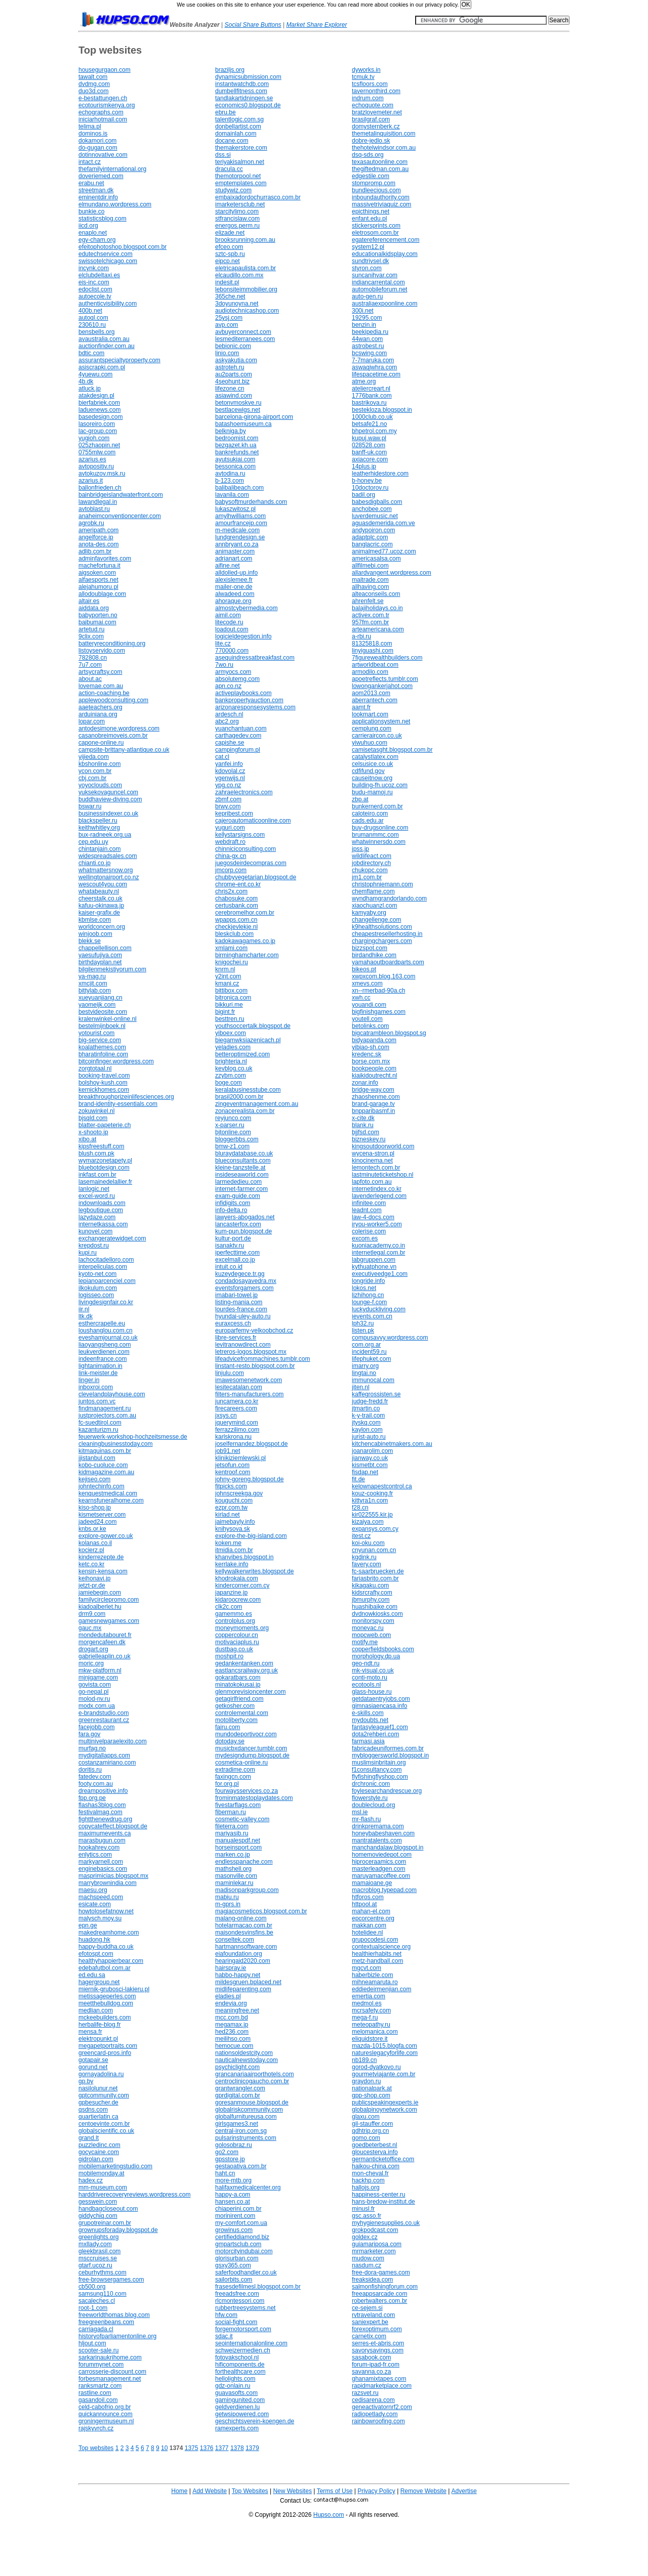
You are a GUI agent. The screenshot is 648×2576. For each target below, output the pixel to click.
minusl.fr (363, 2208)
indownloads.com (102, 1203)
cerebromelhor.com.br (244, 912)
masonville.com (236, 1875)
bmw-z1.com (232, 1146)
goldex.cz (365, 2237)
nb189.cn (364, 2060)
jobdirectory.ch (371, 863)
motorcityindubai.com (243, 2251)
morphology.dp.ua (376, 1656)
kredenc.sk (366, 1054)
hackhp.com (368, 2180)
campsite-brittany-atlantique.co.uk (123, 749)
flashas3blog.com (102, 1805)
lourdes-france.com (241, 1309)
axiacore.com (370, 459)
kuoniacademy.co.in (378, 1245)
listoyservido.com (101, 650)
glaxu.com (366, 2116)
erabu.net (91, 183)
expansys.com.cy (375, 1528)
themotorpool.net (238, 176)
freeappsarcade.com (379, 2293)
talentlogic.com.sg (239, 119)
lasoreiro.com (96, 423)
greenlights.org (98, 2237)
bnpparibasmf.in (373, 1110)
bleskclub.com (234, 933)
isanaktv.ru (229, 1245)
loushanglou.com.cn (105, 1330)
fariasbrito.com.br (375, 1578)
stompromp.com (373, 183)
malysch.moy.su (100, 1918)
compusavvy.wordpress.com (390, 1337)
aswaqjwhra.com (374, 367)
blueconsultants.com (242, 1160)
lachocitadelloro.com (106, 1259)
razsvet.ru (365, 2392)
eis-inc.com (93, 282)
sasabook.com (371, 2357)
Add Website (209, 2491)
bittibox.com (231, 990)
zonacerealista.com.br (244, 1110)
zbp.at (360, 799)
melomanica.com (375, 2031)
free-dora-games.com (381, 2272)
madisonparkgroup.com (246, 1890)
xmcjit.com (92, 983)
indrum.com (368, 98)
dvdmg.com (94, 84)
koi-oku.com (368, 1543)
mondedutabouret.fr (105, 1635)
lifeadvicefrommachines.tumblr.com (262, 1358)
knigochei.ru (231, 962)
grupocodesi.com (375, 1939)
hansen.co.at (232, 2201)
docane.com (231, 140)
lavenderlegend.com (379, 1195)
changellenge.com (376, 919)
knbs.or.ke (92, 1528)
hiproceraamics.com (379, 1861)
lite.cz (223, 643)
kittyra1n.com (370, 1500)
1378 (237, 2448)
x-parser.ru (229, 1125)
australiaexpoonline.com (384, 303)
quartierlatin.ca (98, 2116)
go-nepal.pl (93, 1691)
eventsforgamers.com (244, 1288)
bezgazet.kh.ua (235, 445)
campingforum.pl (237, 749)
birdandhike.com (374, 955)
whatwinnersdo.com (379, 841)
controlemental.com (241, 1712)
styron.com (367, 268)
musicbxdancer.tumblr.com (251, 1748)
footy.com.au (95, 1783)
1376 (207, 2448)
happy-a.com (232, 2194)
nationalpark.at (372, 2088)
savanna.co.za (371, 2371)
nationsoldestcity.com (244, 2052)
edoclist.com (95, 289)
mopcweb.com (371, 1635)
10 (164, 2448)
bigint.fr (225, 1011)
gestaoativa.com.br (240, 2166)
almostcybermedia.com (246, 608)
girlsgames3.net (236, 2123)
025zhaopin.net (99, 445)
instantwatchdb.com (242, 84)
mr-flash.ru (366, 1819)
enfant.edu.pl (369, 218)
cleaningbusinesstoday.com (115, 1443)
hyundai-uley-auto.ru (242, 1316)
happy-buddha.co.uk (106, 1946)
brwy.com (227, 806)
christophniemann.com (382, 884)
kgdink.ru (364, 1557)
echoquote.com (372, 105)
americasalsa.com (376, 558)
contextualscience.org (381, 1946)
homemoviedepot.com (382, 1854)
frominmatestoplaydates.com (254, 1797)
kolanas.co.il (95, 1543)
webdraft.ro (230, 841)
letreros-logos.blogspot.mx (251, 1351)
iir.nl (83, 1309)
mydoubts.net (370, 1720)
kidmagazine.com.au (106, 1472)
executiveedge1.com (380, 1273)
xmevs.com (367, 983)
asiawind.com (233, 395)
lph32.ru (363, 1323)
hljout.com (92, 2343)
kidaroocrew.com (238, 1599)
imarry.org (365, 1365)
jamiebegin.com (99, 1592)
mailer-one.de (233, 586)
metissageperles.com (107, 1996)
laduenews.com (99, 409)
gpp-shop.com (371, 2095)
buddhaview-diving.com (110, 799)
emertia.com (368, 1996)
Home (179, 2491)
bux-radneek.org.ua (104, 834)
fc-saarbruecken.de (378, 1571)
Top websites (95, 2448)
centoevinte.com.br (104, 2123)
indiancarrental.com (378, 282)
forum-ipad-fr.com (375, 2364)
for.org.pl (227, 1783)
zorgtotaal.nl (94, 1068)
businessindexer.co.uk (108, 813)
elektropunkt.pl (98, 2038)
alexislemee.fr (234, 579)
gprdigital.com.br (237, 2095)
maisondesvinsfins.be (244, 1932)
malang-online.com (240, 1918)
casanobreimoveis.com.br (113, 735)
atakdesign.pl (96, 395)
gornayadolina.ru (101, 2074)
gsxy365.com (233, 2265)
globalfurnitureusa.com (245, 2116)
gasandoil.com (97, 2399)
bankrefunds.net (237, 452)
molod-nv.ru (94, 1698)
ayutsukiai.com (235, 459)
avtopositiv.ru (96, 466)
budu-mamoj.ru (372, 792)
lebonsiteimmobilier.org (246, 289)
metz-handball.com (377, 1960)
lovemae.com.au (100, 686)
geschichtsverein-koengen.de (254, 2421)
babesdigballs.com (377, 501)
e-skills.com (368, 1712)
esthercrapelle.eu (101, 1323)
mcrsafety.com (371, 2010)
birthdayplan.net (100, 962)
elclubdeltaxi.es (99, 275)
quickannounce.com (105, 2414)
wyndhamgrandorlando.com (389, 898)
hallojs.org (366, 2187)
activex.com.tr (370, 615)
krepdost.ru (93, 1245)
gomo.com (366, 2137)
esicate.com (94, 1904)
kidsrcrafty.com (372, 1592)
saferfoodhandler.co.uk (245, 2272)
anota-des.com (98, 544)
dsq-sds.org (368, 154)
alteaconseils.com (376, 593)
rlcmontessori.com (239, 2300)
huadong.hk (94, 1939)
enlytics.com (95, 1854)
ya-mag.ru (92, 976)
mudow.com (368, 2258)
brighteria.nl (231, 1061)
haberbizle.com (372, 1975)
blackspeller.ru (97, 820)
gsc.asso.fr (366, 2215)
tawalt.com (92, 76)
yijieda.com (93, 756)
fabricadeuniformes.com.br (388, 1748)
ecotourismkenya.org (106, 105)
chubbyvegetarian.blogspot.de (255, 877)
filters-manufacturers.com (249, 1394)
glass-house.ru (372, 1691)
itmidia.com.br (234, 1550)
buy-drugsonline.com (380, 827)
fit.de (358, 1479)
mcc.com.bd (231, 2017)
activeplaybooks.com (243, 693)
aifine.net (227, 565)
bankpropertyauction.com (249, 700)
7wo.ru (224, 664)
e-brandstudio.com (103, 1712)
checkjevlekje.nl (236, 926)
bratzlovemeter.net (377, 112)
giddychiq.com (97, 2215)
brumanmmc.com (375, 834)
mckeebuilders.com (104, 2017)
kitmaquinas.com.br (104, 1450)
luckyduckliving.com (379, 1309)
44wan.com (367, 338)
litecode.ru (229, 622)
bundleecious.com (376, 190)
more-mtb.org (233, 2180)
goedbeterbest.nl (374, 2145)
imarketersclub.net (240, 204)
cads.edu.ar (368, 820)
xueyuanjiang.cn (100, 997)
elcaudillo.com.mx (239, 275)
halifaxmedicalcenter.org (247, 2187)
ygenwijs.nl (230, 778)
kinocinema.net (372, 1160)
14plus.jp (364, 466)
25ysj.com (228, 317)
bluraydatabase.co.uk (244, 1153)
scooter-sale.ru (98, 2350)
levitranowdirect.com (242, 1344)
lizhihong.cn (368, 1295)
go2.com (226, 2152)
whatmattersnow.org (105, 870)
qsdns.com (93, 2109)
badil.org (363, 494)
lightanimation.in (100, 1365)
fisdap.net (365, 1472)
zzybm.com (230, 1075)
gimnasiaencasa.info (379, 1705)
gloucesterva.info (375, 2152)
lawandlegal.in (97, 501)
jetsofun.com (232, 1465)
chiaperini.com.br (238, 2208)
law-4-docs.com (373, 1217)
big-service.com (99, 1040)
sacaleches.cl (96, 2300)
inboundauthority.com (381, 197)
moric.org (91, 1663)
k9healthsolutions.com (382, 926)
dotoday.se (230, 1741)
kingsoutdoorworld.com (383, 1146)
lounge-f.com (369, 1302)
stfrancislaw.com (237, 218)
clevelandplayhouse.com (111, 1394)
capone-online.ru (101, 742)
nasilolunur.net (97, 2088)
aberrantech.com (374, 700)
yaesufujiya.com (100, 955)
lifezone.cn (229, 388)
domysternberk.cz (376, 126)
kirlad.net (227, 1514)
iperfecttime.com (237, 1252)
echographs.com (101, 112)
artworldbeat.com (375, 664)
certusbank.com (236, 905)
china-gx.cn (230, 856)
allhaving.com (370, 586)
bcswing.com (369, 353)
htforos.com (368, 1897)
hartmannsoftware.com (246, 1946)
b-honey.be (367, 480)
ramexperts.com (237, 2428)
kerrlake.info (231, 1564)
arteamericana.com (378, 629)
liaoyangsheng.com (104, 1344)
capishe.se (229, 742)
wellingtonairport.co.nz (108, 877)
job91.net (227, 1450)
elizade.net (230, 232)
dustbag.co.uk (234, 1649)
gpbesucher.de (98, 2102)
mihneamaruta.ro (375, 1982)
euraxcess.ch (233, 1323)
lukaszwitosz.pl (235, 508)
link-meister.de (97, 1373)
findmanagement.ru (104, 1408)
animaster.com (235, 551)
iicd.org (88, 225)
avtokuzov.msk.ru (101, 473)
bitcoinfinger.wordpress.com (116, 1061)
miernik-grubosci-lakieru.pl (113, 1989)
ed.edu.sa (91, 1975)
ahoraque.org (233, 601)
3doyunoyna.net (236, 303)
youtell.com (367, 1018)
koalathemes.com (102, 1047)
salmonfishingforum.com (385, 2286)
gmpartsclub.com (238, 2244)
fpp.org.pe (92, 1797)
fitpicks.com (231, 1486)
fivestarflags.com (238, 1805)
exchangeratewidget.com (112, 1238)
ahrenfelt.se (368, 601)
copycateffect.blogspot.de (112, 1826)
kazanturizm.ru (98, 1429)
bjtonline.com (233, 1132)
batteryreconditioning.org (111, 643)
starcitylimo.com (237, 211)
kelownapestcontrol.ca (382, 1486)
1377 (222, 2448)
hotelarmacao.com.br (243, 1925)
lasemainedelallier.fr (105, 1181)
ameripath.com (98, 530)
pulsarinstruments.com (245, 2137)
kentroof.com (232, 1472)
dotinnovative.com (103, 154)
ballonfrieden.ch (100, 487)
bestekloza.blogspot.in (382, 409)
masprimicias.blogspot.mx (113, 1875)
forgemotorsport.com (243, 2329)
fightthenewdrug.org (105, 1819)
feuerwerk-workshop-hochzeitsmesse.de (132, 1436)
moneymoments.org (242, 1628)
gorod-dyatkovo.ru (376, 2067)
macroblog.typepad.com (384, 1890)
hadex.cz (90, 2180)
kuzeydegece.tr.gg (239, 1273)
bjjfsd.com (365, 1132)
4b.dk (85, 381)
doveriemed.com (101, 176)
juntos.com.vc (96, 1401)
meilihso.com (233, 2038)
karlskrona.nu (233, 1436)
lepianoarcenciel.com (107, 1280)
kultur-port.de (233, 1238)
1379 (252, 2448)
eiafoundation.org (238, 1953)
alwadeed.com (234, 593)
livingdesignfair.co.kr (105, 1302)
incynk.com (93, 268)
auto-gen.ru (367, 296)
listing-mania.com (238, 1302)
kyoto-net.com (97, 1273)
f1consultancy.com (377, 1769)
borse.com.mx (371, 1061)
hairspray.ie (230, 1967)
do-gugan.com (97, 147)
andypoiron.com (373, 530)
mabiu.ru (227, 1897)
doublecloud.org (373, 1805)
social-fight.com (236, 2322)
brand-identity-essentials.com (117, 1103)
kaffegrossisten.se (376, 1394)
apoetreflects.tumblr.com (385, 678)
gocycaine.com (98, 2152)
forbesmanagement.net (109, 2378)
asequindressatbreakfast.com (255, 657)
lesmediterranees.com (245, 338)
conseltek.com (234, 1939)
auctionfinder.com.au (106, 346)
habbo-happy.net (237, 1975)
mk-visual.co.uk (373, 1670)
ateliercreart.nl (371, 388)
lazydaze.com (96, 1217)
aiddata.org (93, 608)
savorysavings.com (377, 2350)
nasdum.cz (366, 2265)
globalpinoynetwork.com (384, 2109)
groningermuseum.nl (106, 2421)
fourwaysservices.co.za (246, 1790)
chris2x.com (231, 891)
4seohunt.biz (232, 381)
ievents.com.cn (372, 1316)
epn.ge (87, 1925)
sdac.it (224, 2336)
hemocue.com (234, 2045)
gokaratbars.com (237, 1677)
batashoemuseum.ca (243, 423)
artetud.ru (91, 629)
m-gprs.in (227, 1904)
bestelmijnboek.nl (102, 1025)
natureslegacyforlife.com (385, 2052)
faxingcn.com (233, 1776)
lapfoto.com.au (372, 1181)
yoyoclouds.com (100, 785)
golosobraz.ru (233, 2145)
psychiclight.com (237, 2067)
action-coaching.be (104, 693)
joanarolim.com (372, 1450)
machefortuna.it (99, 565)
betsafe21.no (369, 423)
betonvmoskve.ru (238, 402)
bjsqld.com (92, 1118)
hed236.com (232, 2031)
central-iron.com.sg (241, 2130)
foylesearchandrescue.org (387, 1790)
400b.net (90, 310)
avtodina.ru (230, 473)
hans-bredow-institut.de (383, 2201)
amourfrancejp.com (241, 523)
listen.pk (363, 1330)
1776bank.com (372, 395)
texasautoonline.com (380, 161)
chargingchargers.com (382, 940)
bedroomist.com (236, 438)
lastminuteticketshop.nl (382, 1174)
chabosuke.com (236, 898)
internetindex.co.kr (376, 1188)
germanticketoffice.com (383, 2159)
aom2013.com (371, 693)
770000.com (232, 650)
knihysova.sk (232, 1528)
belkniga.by (230, 431)
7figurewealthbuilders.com (387, 657)
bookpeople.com (374, 1068)
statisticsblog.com (102, 218)
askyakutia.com (236, 360)
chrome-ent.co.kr (238, 884)
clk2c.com (228, 1606)
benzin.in (364, 324)
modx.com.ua (96, 1705)
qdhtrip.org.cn (370, 2130)
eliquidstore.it (370, 2038)
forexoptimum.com (377, 2329)
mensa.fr (90, 2031)
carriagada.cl (95, 2329)
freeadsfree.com (237, 2293)
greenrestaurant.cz (103, 1720)
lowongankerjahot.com (382, 686)
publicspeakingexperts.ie (385, 2102)
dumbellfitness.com (241, 91)
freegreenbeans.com (106, 2322)
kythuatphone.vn (374, 1266)
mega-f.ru (365, 2017)
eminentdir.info (98, 197)
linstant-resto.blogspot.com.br (255, 1365)
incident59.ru (369, 1351)
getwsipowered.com (242, 2414)
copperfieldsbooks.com (383, 1649)
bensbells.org (96, 331)
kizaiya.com (368, 1521)
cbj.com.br (92, 778)
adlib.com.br (94, 551)
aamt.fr (361, 707)
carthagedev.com (238, 735)
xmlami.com (231, 948)
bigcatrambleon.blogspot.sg (389, 1033)
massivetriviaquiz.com (381, 204)
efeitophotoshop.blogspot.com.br (122, 246)
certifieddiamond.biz (242, 2237)
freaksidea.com (372, 2279)
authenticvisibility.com (107, 303)
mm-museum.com (102, 2187)
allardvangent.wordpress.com (391, 572)
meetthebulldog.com (105, 2003)
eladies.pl (228, 1996)
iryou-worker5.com (377, 1224)
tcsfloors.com (370, 84)
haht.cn (225, 2173)
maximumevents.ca (104, 1833)
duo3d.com (93, 91)
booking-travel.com (104, 1075)
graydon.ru (366, 2081)
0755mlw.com (96, 452)
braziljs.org (230, 69)
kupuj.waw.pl (369, 438)
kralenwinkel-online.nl (107, 1018)
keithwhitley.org (99, 827)
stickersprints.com (376, 225)
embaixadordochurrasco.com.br (258, 197)
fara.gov (89, 1734)
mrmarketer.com (374, 2251)
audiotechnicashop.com (247, 310)
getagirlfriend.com (239, 1698)
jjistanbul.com (96, 1458)
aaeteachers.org (100, 707)
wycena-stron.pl (373, 1153)
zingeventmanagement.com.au (256, 1103)
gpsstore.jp (230, 2159)
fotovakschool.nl (237, 2357)
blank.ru (363, 1125)
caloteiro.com (370, 813)
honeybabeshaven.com (383, 1833)
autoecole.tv (94, 296)
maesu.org (92, 1890)
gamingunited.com (240, 2399)
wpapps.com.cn (236, 919)
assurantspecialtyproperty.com (119, 360)
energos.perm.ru (237, 225)
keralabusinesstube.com (247, 1089)
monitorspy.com (373, 1620)
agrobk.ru (91, 523)
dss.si (223, 154)
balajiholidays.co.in (377, 608)
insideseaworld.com (241, 1174)
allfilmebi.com (370, 565)
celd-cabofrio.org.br (104, 2407)
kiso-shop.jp (94, 1507)
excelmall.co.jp (235, 1259)
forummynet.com (101, 2364)
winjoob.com (95, 933)
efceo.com (229, 246)
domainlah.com (235, 133)
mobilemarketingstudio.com (115, 2166)
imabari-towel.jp (236, 1295)
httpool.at (364, 1904)
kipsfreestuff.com (101, 1146)
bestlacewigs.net (237, 409)
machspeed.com (100, 1897)
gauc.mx (89, 1628)
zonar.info (365, 1082)
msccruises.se (97, 2258)
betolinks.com (370, 1025)
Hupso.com (328, 2514)
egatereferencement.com (385, 239)
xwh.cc (361, 997)
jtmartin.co (366, 1408)
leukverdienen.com (104, 1351)
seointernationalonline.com (251, 2343)
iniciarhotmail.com (102, 119)
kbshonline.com (99, 763)
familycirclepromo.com (108, 1599)
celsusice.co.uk (372, 763)
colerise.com (369, 1231)
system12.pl (368, 246)
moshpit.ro (229, 1656)
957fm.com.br (370, 622)
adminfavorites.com (104, 558)
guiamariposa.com (376, 2244)
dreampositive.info (103, 1790)
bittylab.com (94, 990)
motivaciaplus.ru (237, 1642)
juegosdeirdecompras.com (251, 863)
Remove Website (423, 2491)
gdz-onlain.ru (232, 2385)
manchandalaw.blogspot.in (387, 1847)
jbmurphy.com (370, 1599)
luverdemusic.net (375, 516)
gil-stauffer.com (372, 2123)
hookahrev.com (98, 1847)
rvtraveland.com (373, 2315)
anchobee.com (372, 508)
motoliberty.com (236, 1720)
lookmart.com (370, 714)
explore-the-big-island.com (251, 1535)
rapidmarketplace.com (382, 2385)
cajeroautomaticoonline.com (253, 820)
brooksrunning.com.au (245, 239)
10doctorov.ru (370, 487)
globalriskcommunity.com (249, 2109)
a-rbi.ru (361, 636)
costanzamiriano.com (107, 1762)
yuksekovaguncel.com (108, 792)
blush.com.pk (96, 1153)
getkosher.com (235, 1705)
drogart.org (93, 1649)
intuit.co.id (228, 1266)
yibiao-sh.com (370, 1047)
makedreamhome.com (108, 1932)
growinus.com (234, 2230)
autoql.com (93, 317)
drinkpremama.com (378, 1826)
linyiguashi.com (372, 650)
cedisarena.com (373, 2399)
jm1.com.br (367, 877)
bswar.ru (89, 806)
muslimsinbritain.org (379, 1762)
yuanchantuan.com (240, 728)
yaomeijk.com (96, 1004)
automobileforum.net (379, 289)
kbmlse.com (94, 919)
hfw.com (226, 2315)
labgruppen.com (373, 1259)
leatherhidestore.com (380, 473)
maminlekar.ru (234, 1882)
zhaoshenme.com (376, 1096)
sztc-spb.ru (230, 253)
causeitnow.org (372, 778)
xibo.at (87, 1139)
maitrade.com (370, 579)
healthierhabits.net (376, 1953)
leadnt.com (367, 1210)
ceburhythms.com (102, 2272)
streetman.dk (95, 190)
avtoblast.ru (94, 508)
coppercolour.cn (236, 1635)
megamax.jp (231, 2024)
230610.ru (92, 324)
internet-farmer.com (241, 1188)
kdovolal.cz (230, 771)
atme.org (364, 381)
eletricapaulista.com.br (245, 268)
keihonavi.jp (94, 1578)
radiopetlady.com (375, 2414)
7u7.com (90, 664)
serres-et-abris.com (378, 2343)
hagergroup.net (98, 1982)
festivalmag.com (100, 1812)
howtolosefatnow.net (106, 1911)
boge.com (228, 1082)
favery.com (366, 1564)
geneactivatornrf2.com (382, 2407)
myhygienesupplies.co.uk (386, 2222)
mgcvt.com (366, 1967)
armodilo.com (370, 671)
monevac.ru (368, 1628)
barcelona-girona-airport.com (254, 416)
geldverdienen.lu (237, 2407)
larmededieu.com (238, 1181)
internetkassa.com (103, 1224)
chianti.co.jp (94, 863)
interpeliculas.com (102, 1266)
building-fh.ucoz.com (380, 785)
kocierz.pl (91, 1550)
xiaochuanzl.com (374, 905)
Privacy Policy (376, 2491)
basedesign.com (100, 416)
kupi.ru (87, 1252)
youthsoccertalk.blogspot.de (253, 1025)
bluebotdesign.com (104, 1167)
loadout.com (231, 629)
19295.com (367, 317)
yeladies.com (233, 1047)
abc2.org (227, 721)
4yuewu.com (95, 374)
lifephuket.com (371, 1358)
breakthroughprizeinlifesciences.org (126, 1096)
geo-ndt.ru (366, 1663)
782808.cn (92, 657)
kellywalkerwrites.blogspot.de (254, 1571)
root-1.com (92, 2307)
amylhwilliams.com (240, 516)
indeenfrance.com (102, 1358)
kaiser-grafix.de (99, 912)
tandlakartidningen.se (244, 98)
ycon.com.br (94, 771)
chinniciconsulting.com (245, 848)
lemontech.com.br (376, 1167)
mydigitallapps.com (104, 1755)
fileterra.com (232, 1826)
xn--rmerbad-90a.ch (378, 990)
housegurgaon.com (104, 69)
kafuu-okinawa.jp (101, 905)
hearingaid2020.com (242, 1960)
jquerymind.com (236, 1422)
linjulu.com (229, 1373)
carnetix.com (369, 2336)
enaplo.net (92, 232)
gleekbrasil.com (99, 2251)
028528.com (368, 445)
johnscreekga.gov (239, 1493)
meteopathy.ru (371, 2024)
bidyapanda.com (374, 1040)
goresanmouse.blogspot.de (252, 2102)
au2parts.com (233, 374)
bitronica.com (233, 997)
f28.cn (360, 1507)
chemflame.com (373, 891)
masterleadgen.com (378, 1868)
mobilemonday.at (101, 2173)
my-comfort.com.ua (241, 2222)
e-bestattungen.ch (102, 98)
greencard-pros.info (104, 2052)
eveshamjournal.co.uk (108, 1337)
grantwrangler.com (240, 2088)
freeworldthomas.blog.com (114, 2315)
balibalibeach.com (239, 487)
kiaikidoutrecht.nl (374, 1075)
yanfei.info (229, 763)
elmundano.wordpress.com (114, 204)
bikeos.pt (364, 969)
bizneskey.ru (368, 1139)
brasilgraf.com (371, 119)
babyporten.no (97, 615)
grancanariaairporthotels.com (254, 2074)
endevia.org (231, 2003)
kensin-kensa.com (103, 1571)
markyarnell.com (100, 1861)
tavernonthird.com (376, 91)
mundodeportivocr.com (245, 1734)
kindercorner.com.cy (242, 1585)
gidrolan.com (95, 2159)
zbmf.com (228, 799)
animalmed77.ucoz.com (384, 551)
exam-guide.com (237, 1195)
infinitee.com (369, 1203)
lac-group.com (97, 431)
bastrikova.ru (369, 402)
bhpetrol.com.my (374, 431)
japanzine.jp (231, 1592)
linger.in (88, 1380)
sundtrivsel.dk (370, 261)
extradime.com (235, 1769)
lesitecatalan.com (238, 1387)
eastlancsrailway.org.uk (246, 1670)
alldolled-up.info (236, 572)
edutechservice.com (105, 253)
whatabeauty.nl (98, 891)
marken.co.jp (232, 1854)
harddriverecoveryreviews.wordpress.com (134, 2194)
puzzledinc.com (99, 2145)
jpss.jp (360, 848)
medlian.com (95, 2010)
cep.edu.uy (93, 841)
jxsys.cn (226, 1415)
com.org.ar (366, 1344)
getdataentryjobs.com (381, 1698)
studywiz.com (233, 190)
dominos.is (92, 133)
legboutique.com (100, 1210)
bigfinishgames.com (379, 1011)
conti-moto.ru (369, 1677)
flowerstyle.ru (370, 1797)
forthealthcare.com (240, 2371)
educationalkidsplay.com (385, 253)
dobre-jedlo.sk (371, 140)
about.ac (90, 678)
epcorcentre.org (373, 1918)
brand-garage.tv (373, 1103)
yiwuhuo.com (369, 742)
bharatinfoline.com (103, 1054)
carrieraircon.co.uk (377, 735)
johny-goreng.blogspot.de (249, 1479)
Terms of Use (335, 2491)
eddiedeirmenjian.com (381, 1989)
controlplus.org (235, 1620)
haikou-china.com (375, 2166)
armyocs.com (233, 671)
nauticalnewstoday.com (246, 2060)
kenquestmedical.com (107, 1493)
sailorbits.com (233, 2279)
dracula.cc (229, 169)
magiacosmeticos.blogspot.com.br (261, 1911)
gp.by (85, 2081)
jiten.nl (361, 1387)
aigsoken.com (97, 572)
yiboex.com (230, 1033)
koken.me (228, 1543)
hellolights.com (235, 2378)
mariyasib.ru (231, 1833)
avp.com (226, 324)
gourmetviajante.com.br (383, 2074)
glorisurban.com (236, 2258)
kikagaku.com (370, 1585)
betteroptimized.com (242, 1054)
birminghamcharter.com (246, 955)
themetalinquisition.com (383, 133)
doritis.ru (90, 1769)
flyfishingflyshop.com (380, 1776)
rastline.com (94, 2392)
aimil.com (228, 615)
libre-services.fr (235, 1337)
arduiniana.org (97, 714)
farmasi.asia (368, 1741)
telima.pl (89, 126)
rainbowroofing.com (378, 2421)
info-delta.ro (231, 1210)
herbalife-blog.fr (99, 2024)
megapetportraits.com (107, 2045)
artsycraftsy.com (100, 671)
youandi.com (369, 1004)
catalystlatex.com (375, 756)
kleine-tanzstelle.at (240, 1167)
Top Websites (250, 2491)
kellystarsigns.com (240, 834)
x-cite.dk (363, 1118)
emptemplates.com (240, 183)
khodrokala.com (236, 1578)
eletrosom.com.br (375, 232)
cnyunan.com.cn (374, 1550)
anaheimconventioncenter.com (119, 516)
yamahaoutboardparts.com (388, 962)
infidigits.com (232, 1203)
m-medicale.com (237, 530)
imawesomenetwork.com (248, 1380)
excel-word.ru (96, 1195)
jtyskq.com (366, 1422)
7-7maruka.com (373, 360)
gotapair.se (93, 2060)
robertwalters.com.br (379, 2300)
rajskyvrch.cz (95, 2428)
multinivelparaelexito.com (112, 1741)
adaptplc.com (370, 537)
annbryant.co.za (236, 544)
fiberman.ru (230, 1812)
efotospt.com (95, 1953)
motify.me (365, 1642)
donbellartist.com (238, 126)
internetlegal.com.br (378, 1252)
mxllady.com (95, 2244)
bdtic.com (91, 353)
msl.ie (360, 1812)
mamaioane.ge (372, 1882)
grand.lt (88, 2137)
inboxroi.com (95, 1387)
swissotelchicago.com (107, 261)
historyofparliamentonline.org (117, 2336)
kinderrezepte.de (101, 1557)
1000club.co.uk (372, 416)
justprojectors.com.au (107, 1415)
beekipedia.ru (370, 331)
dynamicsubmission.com (248, 76)
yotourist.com (96, 1033)
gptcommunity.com (103, 2095)
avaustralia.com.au (104, 338)
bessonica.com (235, 466)
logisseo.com (96, 1295)
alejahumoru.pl (98, 586)
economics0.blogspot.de (247, 105)
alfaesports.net (98, 579)
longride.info (368, 1280)
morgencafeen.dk (102, 1642)
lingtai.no (364, 1373)
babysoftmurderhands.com (251, 501)
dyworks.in (366, 69)
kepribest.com (234, 813)
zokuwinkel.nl (96, 1110)
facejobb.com (96, 1727)
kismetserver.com (102, 1514)
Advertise (464, 2491)
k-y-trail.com (368, 1415)
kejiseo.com (94, 1479)
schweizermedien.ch (242, 2350)
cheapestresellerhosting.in (387, 933)
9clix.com (91, 636)
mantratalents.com (377, 1840)
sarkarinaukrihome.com (110, 2357)
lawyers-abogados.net (244, 1217)
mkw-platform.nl (100, 1670)
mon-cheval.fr (370, 2173)
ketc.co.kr (91, 1564)
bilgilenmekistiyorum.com (112, 969)
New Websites (292, 2491)
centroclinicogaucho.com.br (252, 2081)
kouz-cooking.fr (372, 1493)
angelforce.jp (95, 537)
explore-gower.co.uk (105, 1535)
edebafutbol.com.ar (104, 1967)
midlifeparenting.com (243, 1989)
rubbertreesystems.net (245, 2307)
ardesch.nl (229, 714)
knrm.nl (225, 969)
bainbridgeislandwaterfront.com (120, 494)
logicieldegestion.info (243, 636)
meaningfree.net (237, 2010)
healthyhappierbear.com (110, 1960)
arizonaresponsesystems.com (255, 707)
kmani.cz (227, 983)
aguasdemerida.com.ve (383, 523)
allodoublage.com (102, 593)
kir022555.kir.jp (372, 1514)
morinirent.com (235, 2215)
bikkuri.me (229, 1004)
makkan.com (369, 1925)
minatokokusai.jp (237, 1684)
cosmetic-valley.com (242, 1819)
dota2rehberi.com (375, 1734)
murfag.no (92, 1748)
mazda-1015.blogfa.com (384, 2045)
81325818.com (372, 643)
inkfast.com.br (97, 1174)
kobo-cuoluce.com (103, 1465)
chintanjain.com (99, 848)
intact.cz (89, 161)
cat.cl (222, 756)
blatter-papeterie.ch (104, 1125)
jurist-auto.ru (369, 1436)
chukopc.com (370, 870)
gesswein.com (97, 2201)
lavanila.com (232, 494)
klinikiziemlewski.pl (240, 1458)
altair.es (88, 601)
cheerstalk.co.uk (100, 898)
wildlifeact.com (371, 856)
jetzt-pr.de (91, 1585)
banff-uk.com (369, 452)
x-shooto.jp (93, 1132)
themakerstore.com (241, 147)
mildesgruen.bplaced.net (248, 1982)
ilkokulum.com (97, 1288)
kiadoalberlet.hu (100, 1606)
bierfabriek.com (99, 402)
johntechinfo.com (101, 1486)
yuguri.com (230, 827)
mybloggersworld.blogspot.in (390, 1755)
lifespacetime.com (376, 374)
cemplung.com (371, 728)
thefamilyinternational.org (112, 169)
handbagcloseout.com (108, 2208)
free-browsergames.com (111, 2279)
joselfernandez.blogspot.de (251, 1443)
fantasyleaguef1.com (380, 1727)
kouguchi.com (234, 1500)
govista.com (94, 1684)
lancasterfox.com (238, 1224)
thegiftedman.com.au (380, 169)
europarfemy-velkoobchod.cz (254, 1330)
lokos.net (364, 1288)
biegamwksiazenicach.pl (247, 1040)
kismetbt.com (370, 1465)
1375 (191, 2448)
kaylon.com (367, 1429)
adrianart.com (233, 558)
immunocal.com (373, 1380)
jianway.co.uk (370, 1458)
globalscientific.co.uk (106, 2130)
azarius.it (90, 480)
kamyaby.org (369, 912)
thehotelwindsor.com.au (384, 147)
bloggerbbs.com (236, 1139)
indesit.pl (227, 282)
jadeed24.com (97, 1521)
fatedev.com (94, 1776)
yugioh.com (93, 438)
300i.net (363, 310)
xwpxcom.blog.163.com (383, 976)
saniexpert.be (370, 2322)
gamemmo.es (233, 1613)
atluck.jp (89, 388)
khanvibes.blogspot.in (244, 1557)
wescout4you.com (102, 884)
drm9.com (91, 1613)
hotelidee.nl (367, 1932)
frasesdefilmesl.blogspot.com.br (258, 2286)
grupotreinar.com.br (104, 2222)
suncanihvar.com (374, 275)
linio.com (227, 353)
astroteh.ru (229, 367)
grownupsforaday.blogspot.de (118, 2230)
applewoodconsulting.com (113, 700)
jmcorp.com (231, 870)
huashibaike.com (374, 1606)
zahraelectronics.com (243, 792)
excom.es (365, 1238)
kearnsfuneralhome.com (111, 1500)
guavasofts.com (236, 2392)
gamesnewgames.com (108, 1620)
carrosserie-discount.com (112, 2371)
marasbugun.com (102, 1840)
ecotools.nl (366, 1684)
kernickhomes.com (103, 1089)
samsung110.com (102, 2293)
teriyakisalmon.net (239, 161)
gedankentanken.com (244, 1663)
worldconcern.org (101, 926)
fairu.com (227, 1727)
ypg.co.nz (228, 785)
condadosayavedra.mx (245, 1280)
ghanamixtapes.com (379, 2378)
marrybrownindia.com (107, 1882)
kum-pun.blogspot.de (243, 1231)
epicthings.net (370, 211)
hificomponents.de (239, 2364)
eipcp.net (227, 261)
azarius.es (92, 459)
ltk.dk (85, 1316)
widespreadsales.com (107, 856)
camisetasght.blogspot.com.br (392, 749)
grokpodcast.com (375, 2230)
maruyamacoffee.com (381, 1875)
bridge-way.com (373, 1089)
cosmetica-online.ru (241, 1762)
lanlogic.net (93, 1188)
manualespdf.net (237, 1840)
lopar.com (91, 721)
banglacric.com (372, 544)
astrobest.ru (368, 346)
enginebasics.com (102, 1868)
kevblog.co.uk (233, 1068)
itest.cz (361, 1535)
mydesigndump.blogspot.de (252, 1755)
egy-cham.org (96, 239)
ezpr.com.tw (231, 1507)
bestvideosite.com (102, 1011)
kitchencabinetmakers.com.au (392, 1443)
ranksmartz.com (100, 2385)
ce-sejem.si (367, 2307)
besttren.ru (229, 1018)
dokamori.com (97, 140)
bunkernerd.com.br (377, 806)
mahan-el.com (371, 1911)
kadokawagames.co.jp (245, 940)
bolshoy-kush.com (103, 1082)
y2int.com (228, 976)
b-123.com (229, 480)
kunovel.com (95, 1231)
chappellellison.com (105, 948)
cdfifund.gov (368, 771)
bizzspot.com (369, 948)
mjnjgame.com (98, 1677)
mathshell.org (233, 1868)
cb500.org (91, 2286)
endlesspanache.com (243, 1861)
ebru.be (225, 112)
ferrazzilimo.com (237, 1429)
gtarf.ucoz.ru (95, 2265)
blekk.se (89, 940)
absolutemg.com (237, 678)
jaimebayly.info (235, 1521)
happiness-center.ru (378, 2194)
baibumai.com (97, 622)
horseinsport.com (238, 1847)
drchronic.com (371, 1783)
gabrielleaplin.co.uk (104, 1656)
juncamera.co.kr (236, 1401)
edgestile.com (370, 176)
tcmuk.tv (363, 76)
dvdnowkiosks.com (377, 1613)
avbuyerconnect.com (243, 331)
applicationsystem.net (381, 721)
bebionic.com (233, 346)
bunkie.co (91, 211)
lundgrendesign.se (240, 537)
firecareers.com (236, 1408)
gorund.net (92, 2067)
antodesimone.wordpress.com (118, 728)
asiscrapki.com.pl (101, 367)
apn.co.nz (228, 686)
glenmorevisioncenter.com (250, 1691)
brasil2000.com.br (239, 1096)
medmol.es (367, 2003)
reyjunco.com (233, 1118)
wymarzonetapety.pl (105, 1160)
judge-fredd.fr (370, 1401)
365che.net (230, 296)
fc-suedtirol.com (100, 1422)
